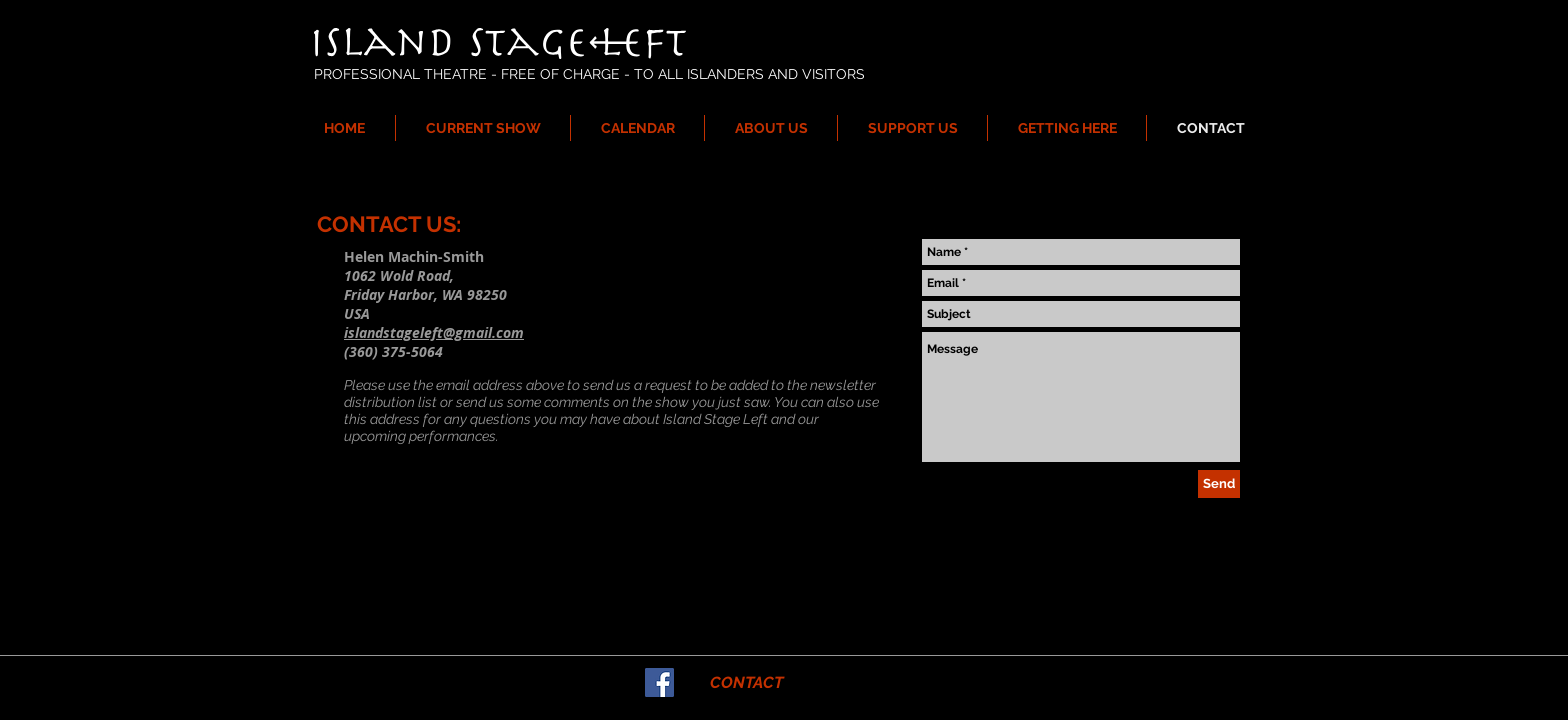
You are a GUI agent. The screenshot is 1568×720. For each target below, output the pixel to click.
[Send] (1219, 484)
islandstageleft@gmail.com (434, 332)
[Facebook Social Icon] (659, 682)
